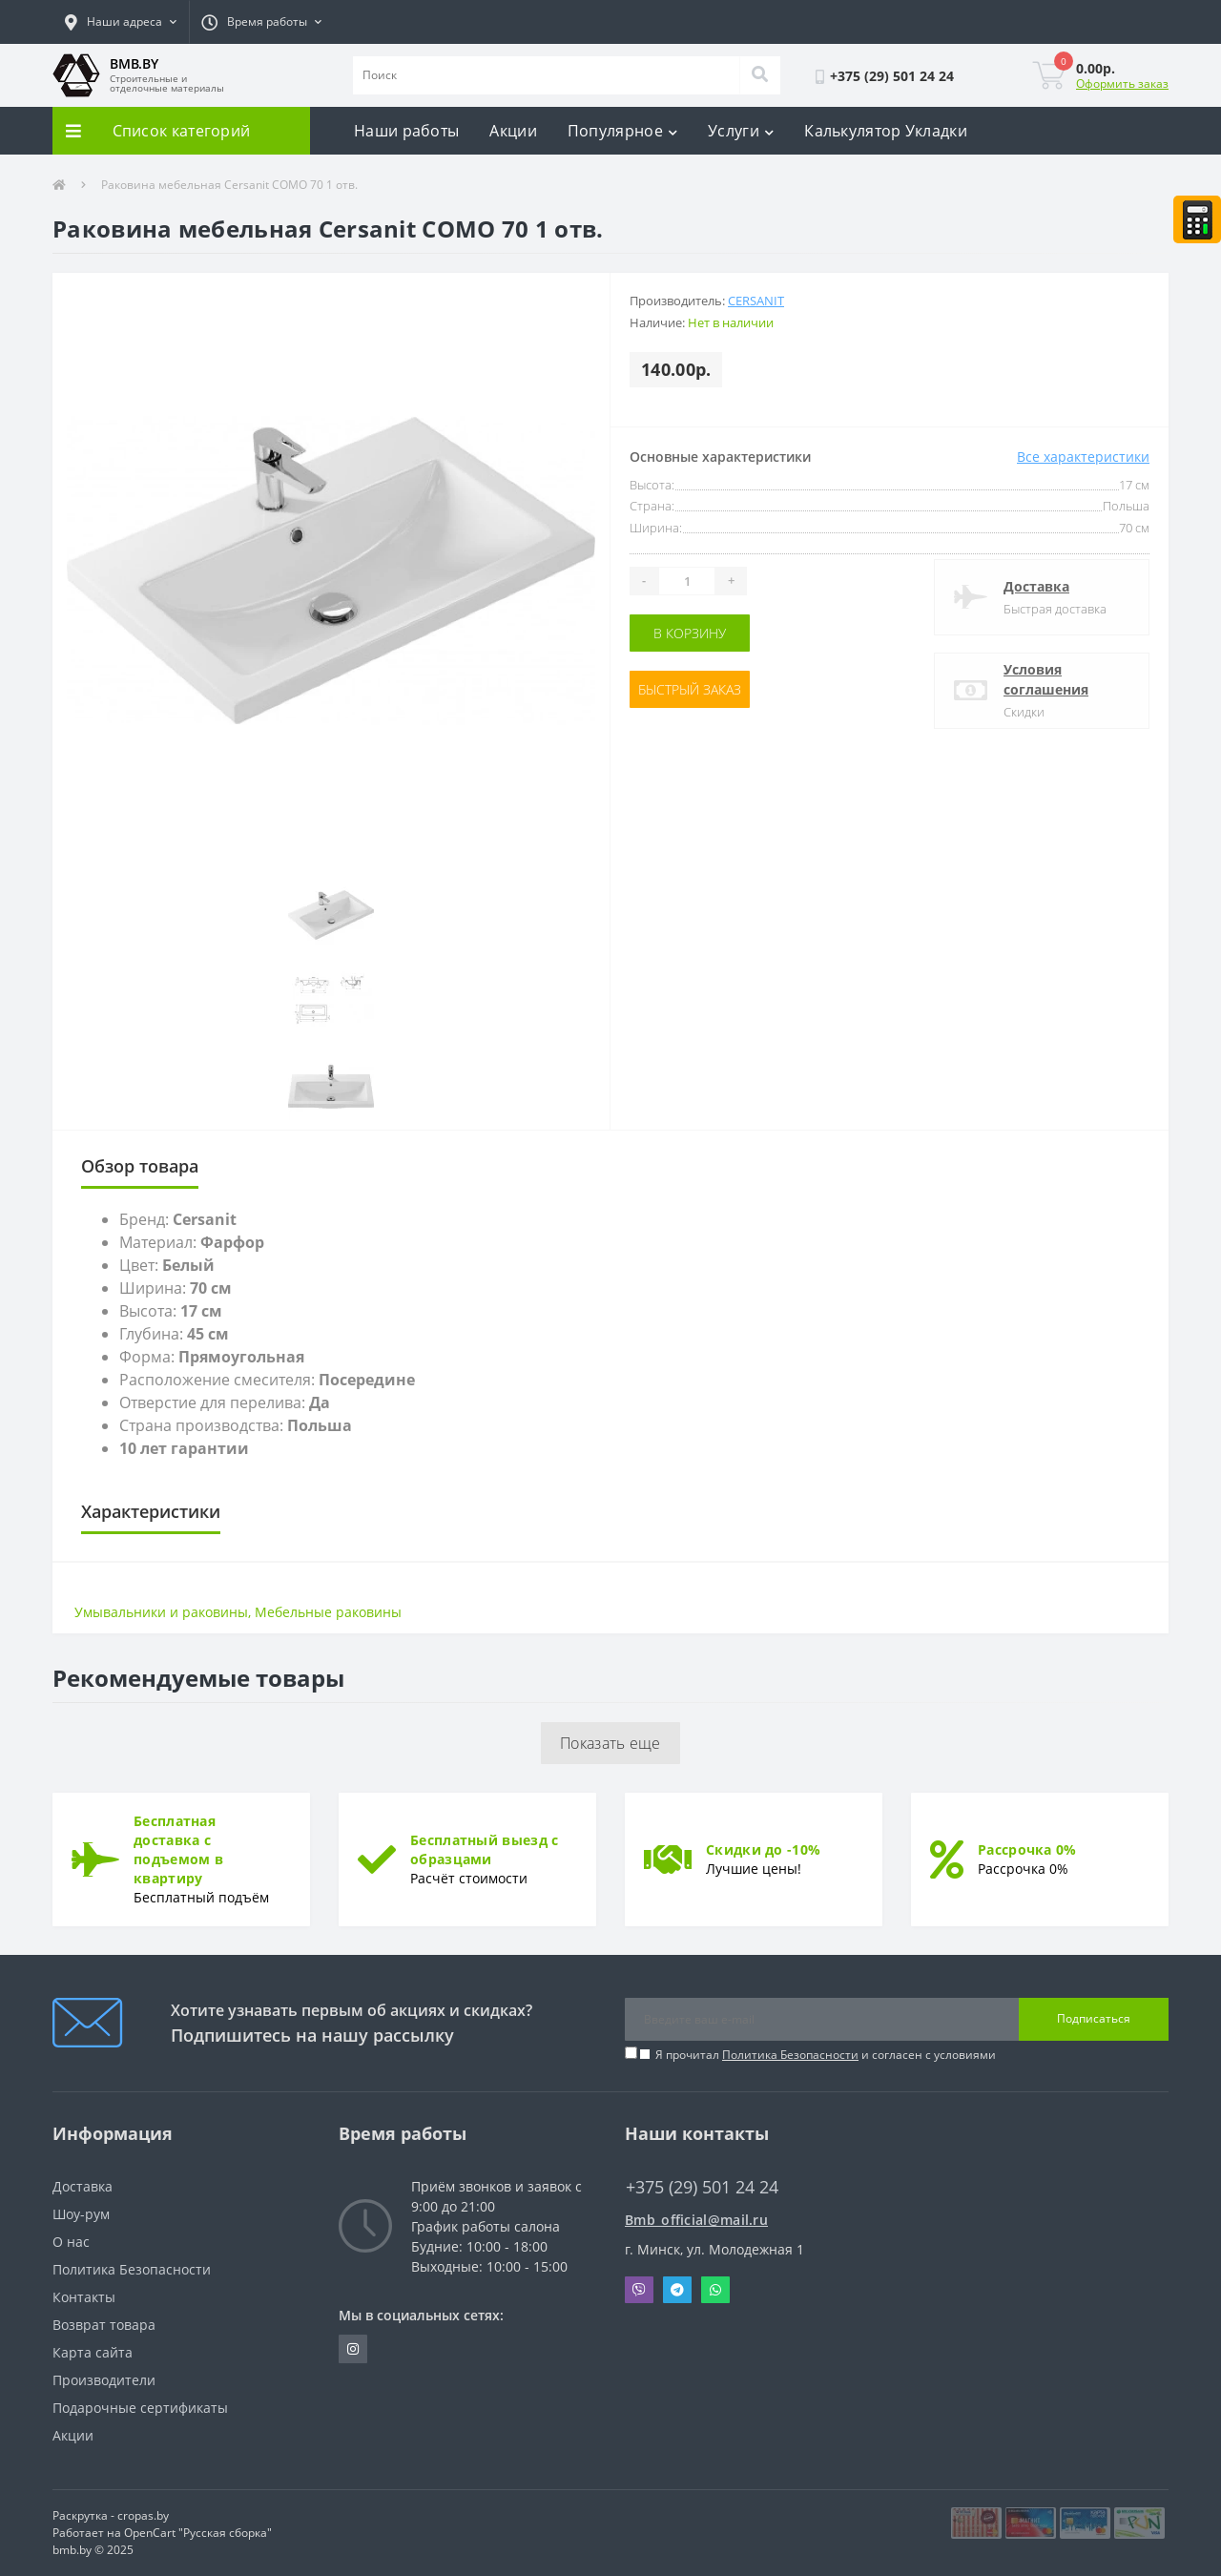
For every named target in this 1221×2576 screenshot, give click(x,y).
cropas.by (143, 2515)
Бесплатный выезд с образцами (484, 1849)
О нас (71, 2242)
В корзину (689, 633)
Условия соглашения (1046, 679)
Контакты (83, 2297)
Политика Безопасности (790, 2054)
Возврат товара (103, 2325)
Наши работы (406, 130)
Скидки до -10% (763, 1849)
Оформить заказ (1122, 83)
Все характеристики (1083, 456)
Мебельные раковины (328, 1612)
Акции (513, 130)
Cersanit (756, 300)
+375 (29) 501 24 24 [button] (702, 2187)
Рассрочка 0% (1027, 1849)
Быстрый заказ (689, 689)
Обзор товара (139, 1165)
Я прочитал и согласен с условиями (825, 2054)
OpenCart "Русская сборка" (198, 2532)
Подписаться (1093, 2018)
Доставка (1036, 586)
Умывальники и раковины (161, 1612)
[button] (120, 22)
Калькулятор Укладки (885, 130)
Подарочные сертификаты (140, 2408)
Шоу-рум (81, 2214)
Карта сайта (92, 2352)
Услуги (741, 130)
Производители (103, 2380)
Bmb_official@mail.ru (696, 2220)
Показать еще (610, 1743)
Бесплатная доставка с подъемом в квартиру (178, 1849)
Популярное (622, 130)
